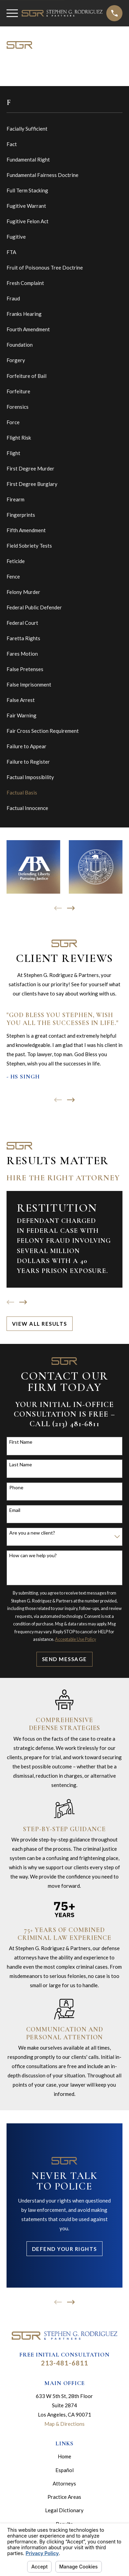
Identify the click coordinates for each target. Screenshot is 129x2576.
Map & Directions (64, 2424)
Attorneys (64, 2483)
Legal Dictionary (64, 2510)
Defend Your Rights (64, 2249)
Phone (16, 1487)
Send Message (64, 1659)
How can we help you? (33, 1555)
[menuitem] (64, 128)
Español (64, 2470)
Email (14, 1510)
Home (64, 2456)
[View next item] (71, 908)
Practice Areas (64, 2497)
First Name (20, 1442)
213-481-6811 (64, 2363)
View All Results (39, 1324)
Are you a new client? (32, 1533)
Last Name (20, 1464)
